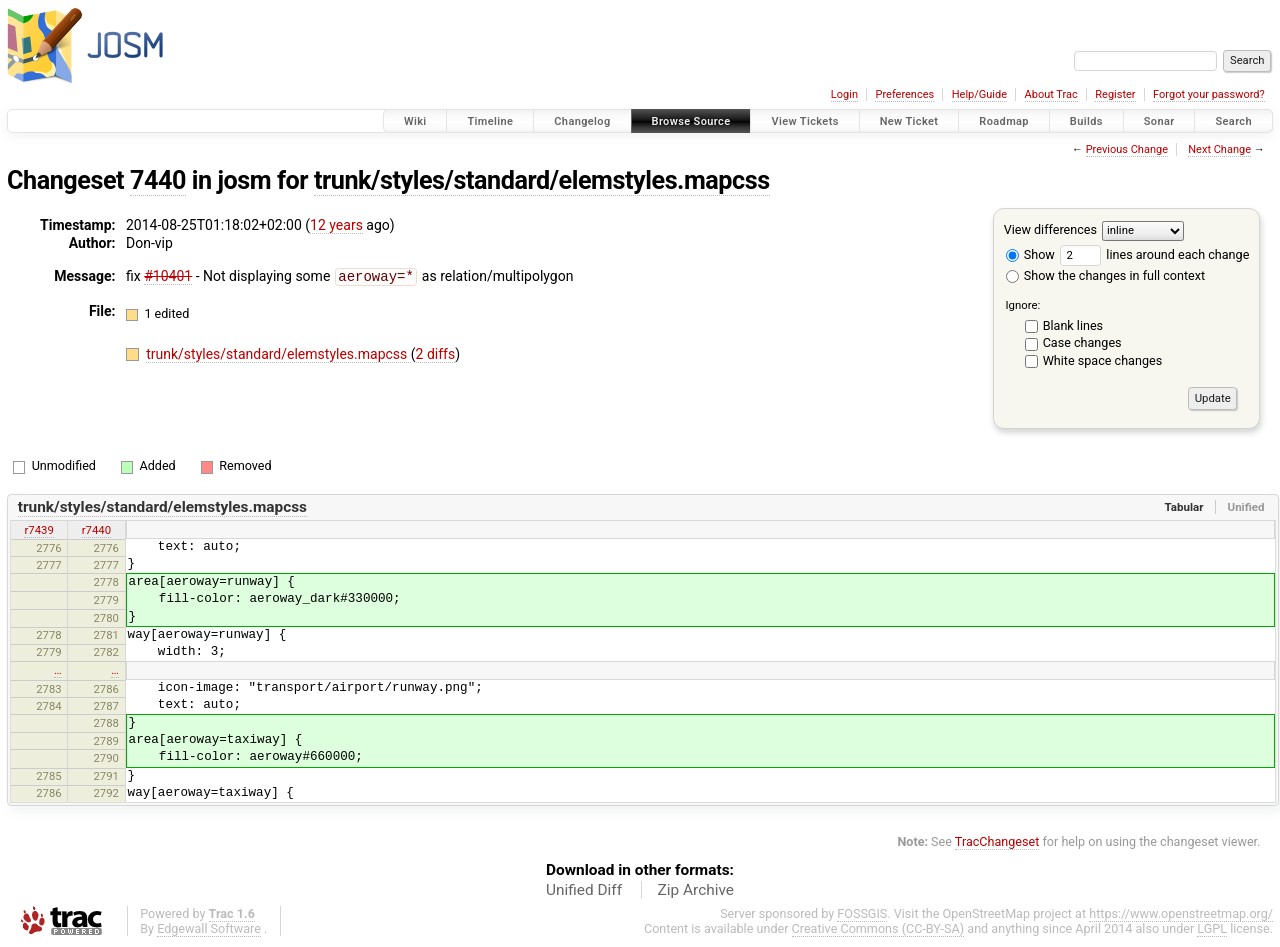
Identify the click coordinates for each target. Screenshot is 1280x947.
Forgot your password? (1209, 94)
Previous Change (1127, 149)
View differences (1050, 229)
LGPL (1212, 928)
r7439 (38, 530)
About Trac (1051, 94)
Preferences (904, 94)
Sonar (1159, 121)
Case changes (1082, 342)
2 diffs (436, 353)
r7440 (96, 530)
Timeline (490, 121)
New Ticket (909, 121)
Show (1030, 254)
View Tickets (804, 121)
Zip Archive (696, 890)
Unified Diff (584, 890)
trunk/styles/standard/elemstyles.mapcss (542, 180)
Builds (1086, 121)
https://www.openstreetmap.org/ (1181, 913)
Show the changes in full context (1105, 275)
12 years (336, 225)
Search (1233, 121)
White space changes (1103, 360)
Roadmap (1004, 121)
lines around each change (1154, 254)
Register (1115, 94)
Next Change (1219, 149)
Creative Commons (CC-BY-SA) (878, 928)
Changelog (582, 121)
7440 (158, 180)
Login (844, 94)
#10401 (168, 276)
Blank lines (1073, 325)
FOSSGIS (862, 913)
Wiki (415, 121)
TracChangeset (997, 841)
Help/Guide (979, 94)
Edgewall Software (209, 928)
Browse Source (691, 121)
